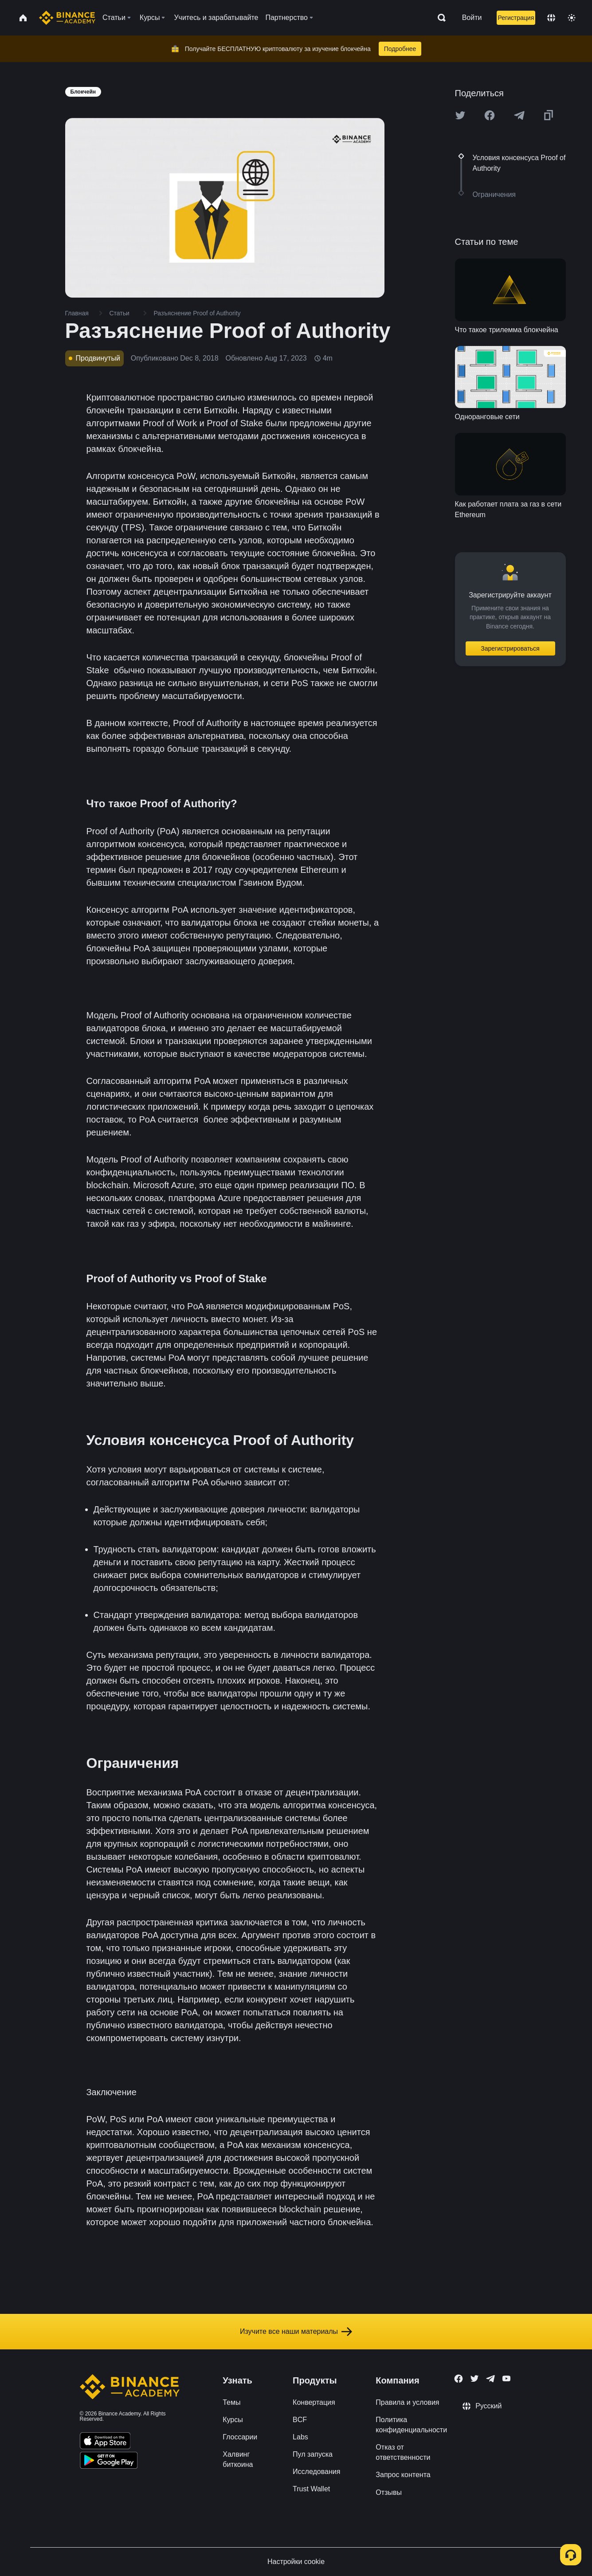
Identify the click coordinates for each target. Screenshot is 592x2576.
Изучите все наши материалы (296, 2331)
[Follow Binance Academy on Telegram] (490, 2379)
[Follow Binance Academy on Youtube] (506, 2378)
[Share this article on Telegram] (519, 115)
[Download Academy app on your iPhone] (105, 2442)
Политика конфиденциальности (411, 2425)
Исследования (316, 2471)
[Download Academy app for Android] (108, 2461)
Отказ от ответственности (403, 2452)
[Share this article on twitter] (460, 115)
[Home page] (67, 18)
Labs (300, 2437)
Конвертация (314, 2402)
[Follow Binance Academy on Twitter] (474, 2378)
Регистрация (516, 17)
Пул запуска (313, 2454)
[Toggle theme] (571, 18)
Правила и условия (407, 2402)
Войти (472, 17)
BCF (300, 2419)
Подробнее (400, 48)
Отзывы (389, 2492)
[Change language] (551, 18)
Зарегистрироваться (510, 648)
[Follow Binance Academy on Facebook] (458, 2378)
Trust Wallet (311, 2489)
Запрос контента (403, 2474)
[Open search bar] (439, 18)
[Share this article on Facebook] (489, 115)
